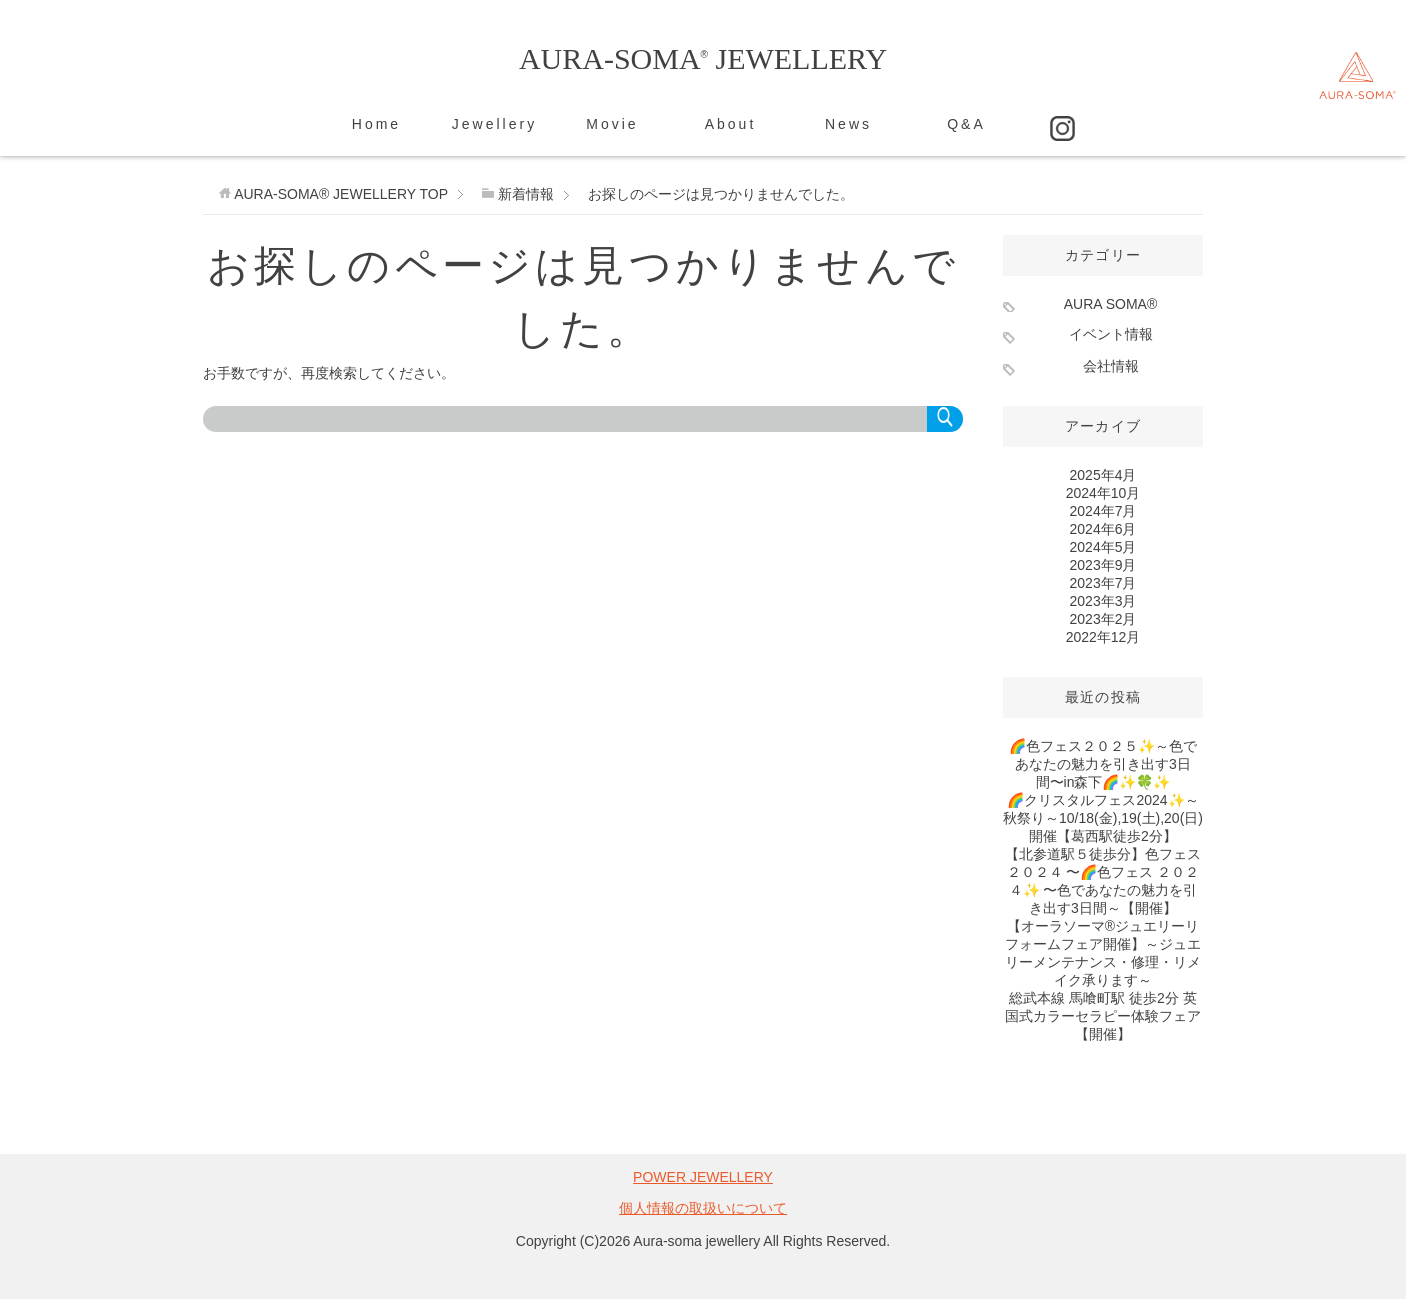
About (731, 124)
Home (376, 124)
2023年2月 (1103, 619)
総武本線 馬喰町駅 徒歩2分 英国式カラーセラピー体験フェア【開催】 (1103, 1016)
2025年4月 (1103, 475)
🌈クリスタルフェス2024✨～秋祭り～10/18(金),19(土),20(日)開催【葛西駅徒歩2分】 (1103, 818)
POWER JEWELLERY (703, 1177)
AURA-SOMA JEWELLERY (703, 58)
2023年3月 (1103, 601)
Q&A (966, 124)
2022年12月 (1103, 637)
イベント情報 (1111, 334)
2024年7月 (1103, 511)
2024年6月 (1103, 529)
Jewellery (494, 124)
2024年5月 (1103, 547)
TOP (341, 194)
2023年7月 (1103, 583)
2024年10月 (1103, 493)
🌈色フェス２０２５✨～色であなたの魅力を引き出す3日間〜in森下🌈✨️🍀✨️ (1103, 764)
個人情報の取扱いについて (703, 1208)
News (848, 124)
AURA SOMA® (1111, 304)
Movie (612, 124)
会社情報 (1111, 366)
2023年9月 (1103, 565)
